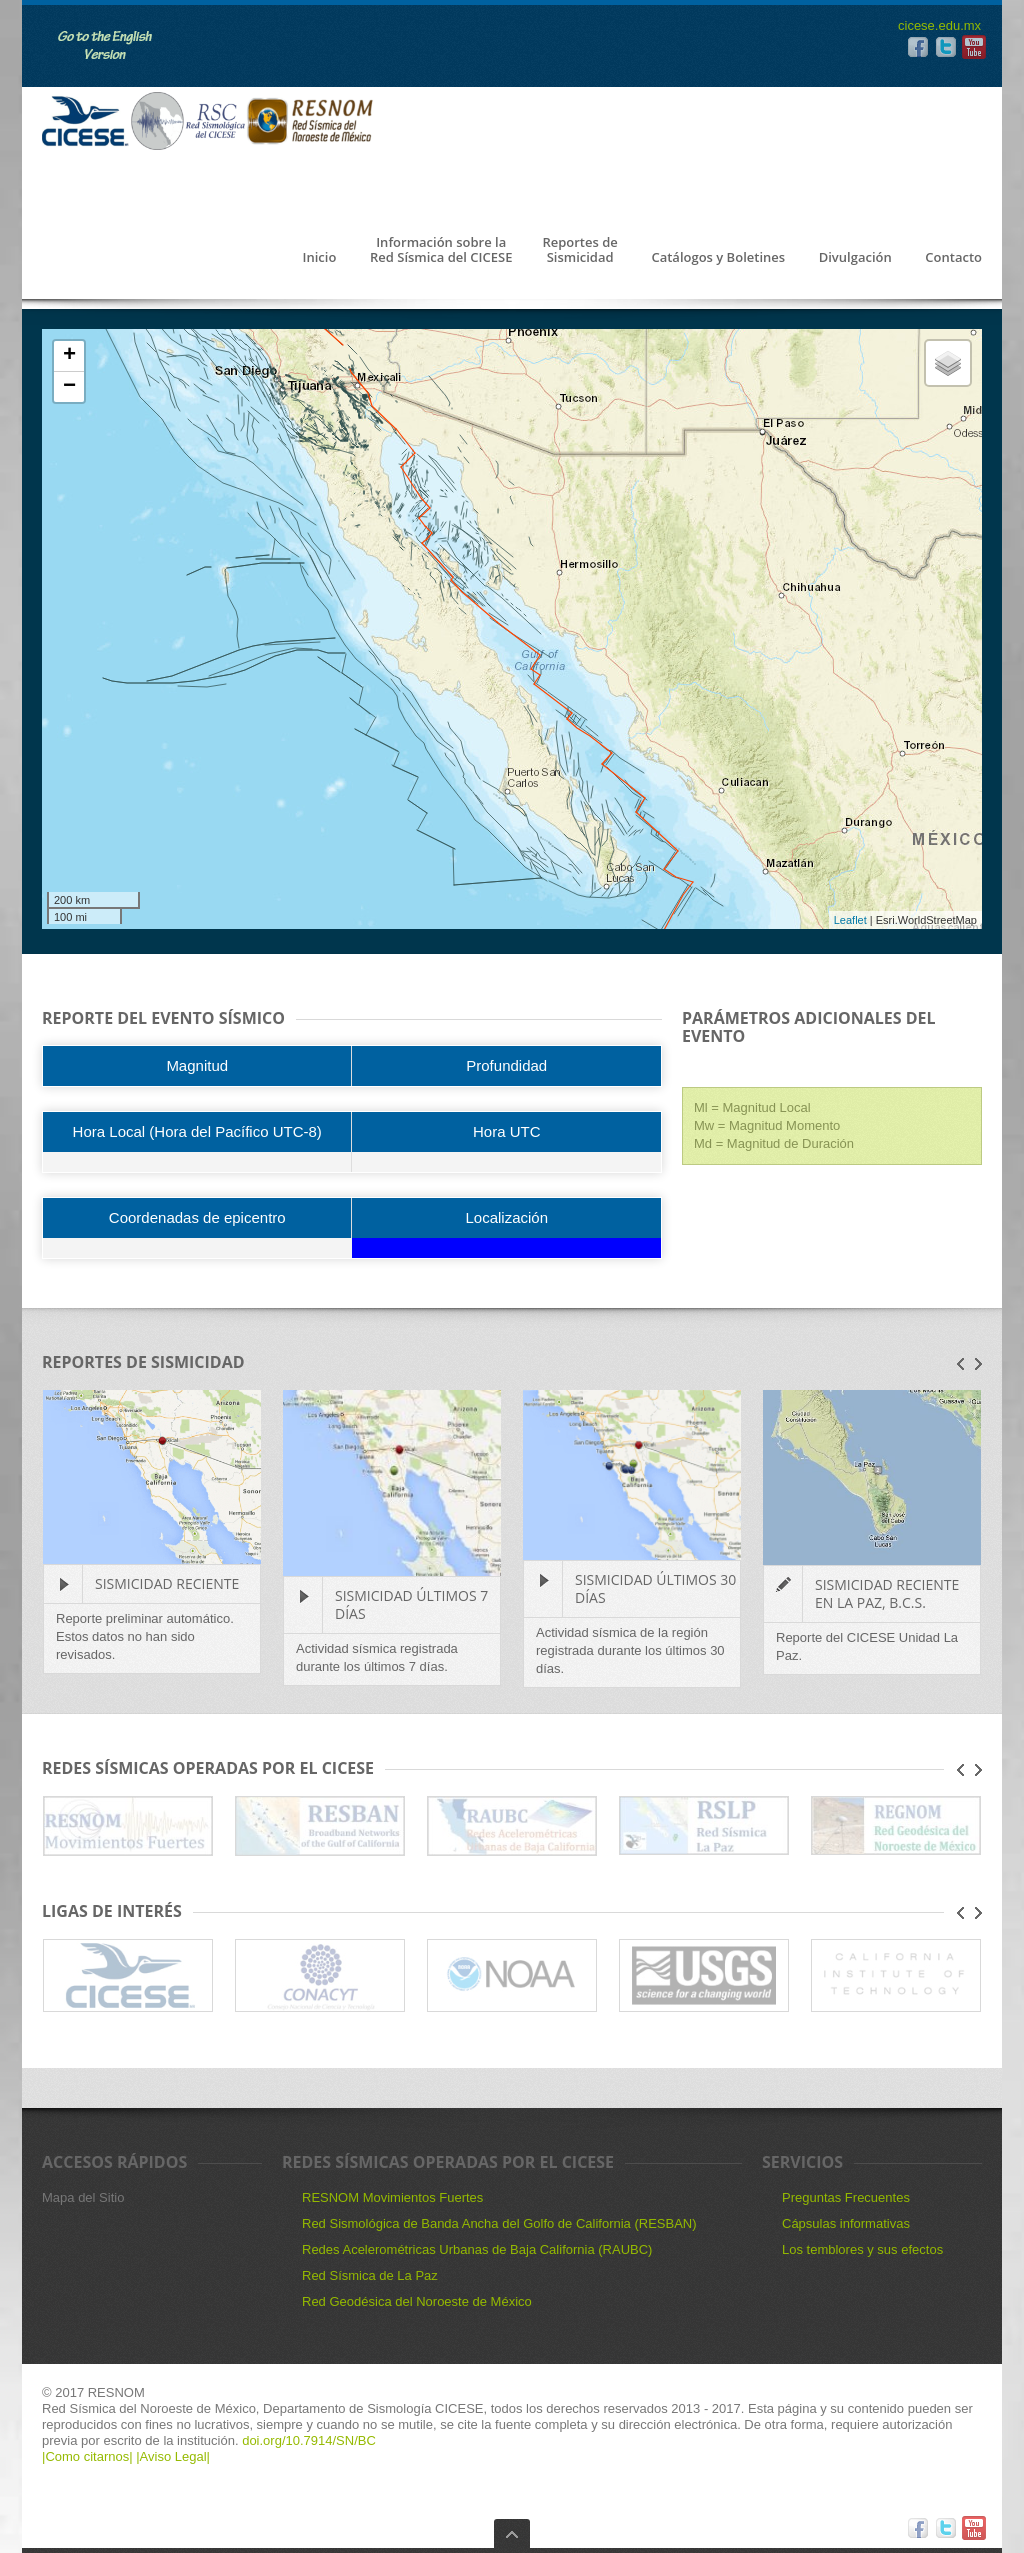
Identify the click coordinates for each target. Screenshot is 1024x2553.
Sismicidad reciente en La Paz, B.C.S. (887, 1593)
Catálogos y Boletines (718, 258)
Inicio (319, 258)
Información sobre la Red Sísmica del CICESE (441, 250)
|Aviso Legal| (173, 2456)
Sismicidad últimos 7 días (411, 1604)
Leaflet (850, 920)
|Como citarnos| (89, 2456)
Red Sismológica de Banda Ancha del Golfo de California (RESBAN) (499, 2223)
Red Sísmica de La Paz (370, 2275)
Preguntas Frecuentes (846, 2197)
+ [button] (69, 356)
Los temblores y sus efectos (862, 2249)
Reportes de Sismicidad (579, 250)
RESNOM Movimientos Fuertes (392, 2197)
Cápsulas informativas (846, 2223)
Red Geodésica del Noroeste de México (417, 2301)
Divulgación (855, 258)
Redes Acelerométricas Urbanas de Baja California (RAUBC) (477, 2249)
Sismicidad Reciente (167, 1583)
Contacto (953, 258)
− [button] (69, 387)
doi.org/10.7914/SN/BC (307, 2440)
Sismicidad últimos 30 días (655, 1588)
